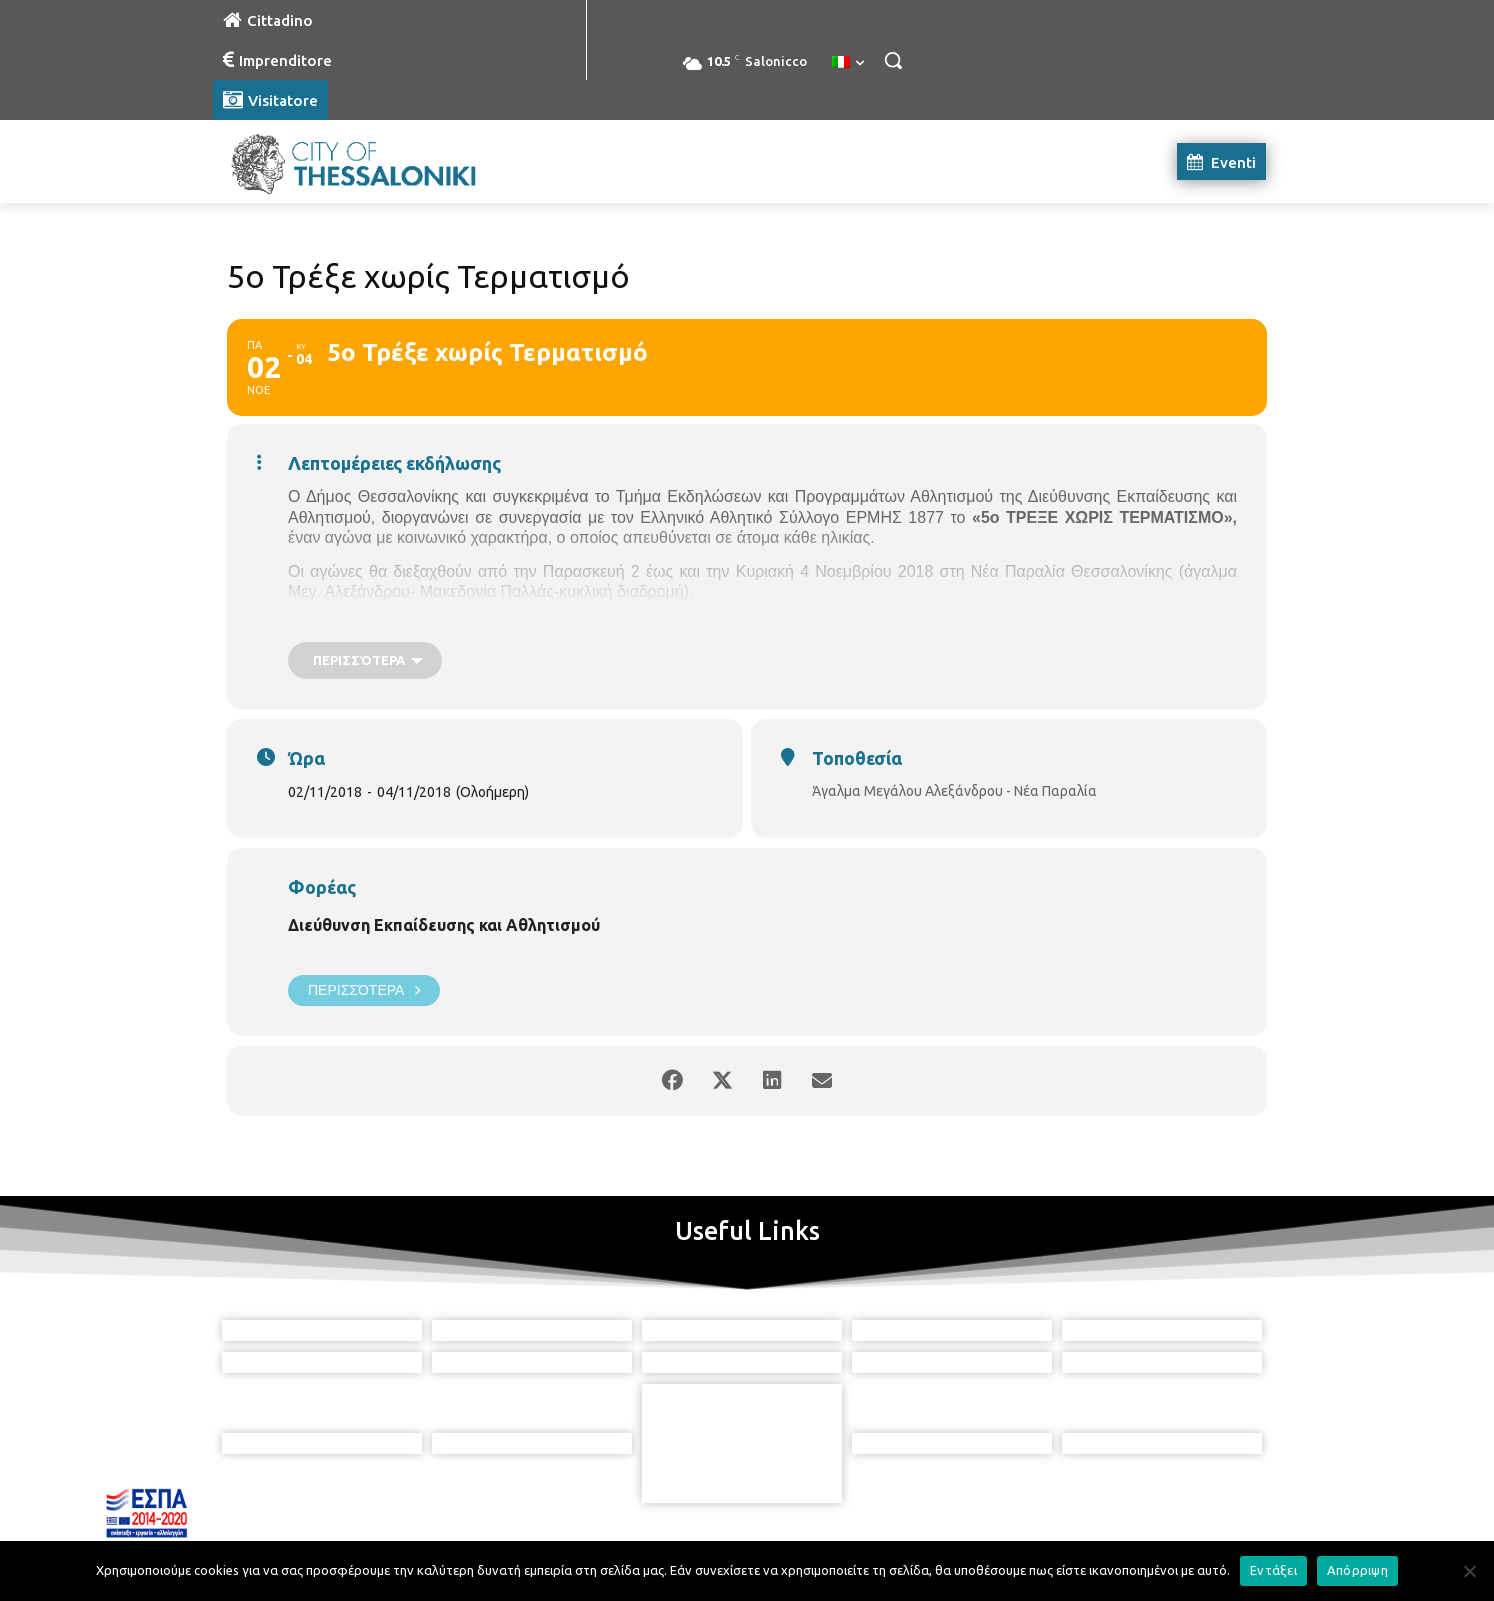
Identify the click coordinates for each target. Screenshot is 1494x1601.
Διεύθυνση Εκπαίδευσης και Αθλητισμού (444, 925)
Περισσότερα (364, 990)
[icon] (838, 1490)
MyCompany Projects (1212, 1538)
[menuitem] (848, 63)
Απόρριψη (1357, 1570)
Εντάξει (1273, 1570)
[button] (893, 60)
